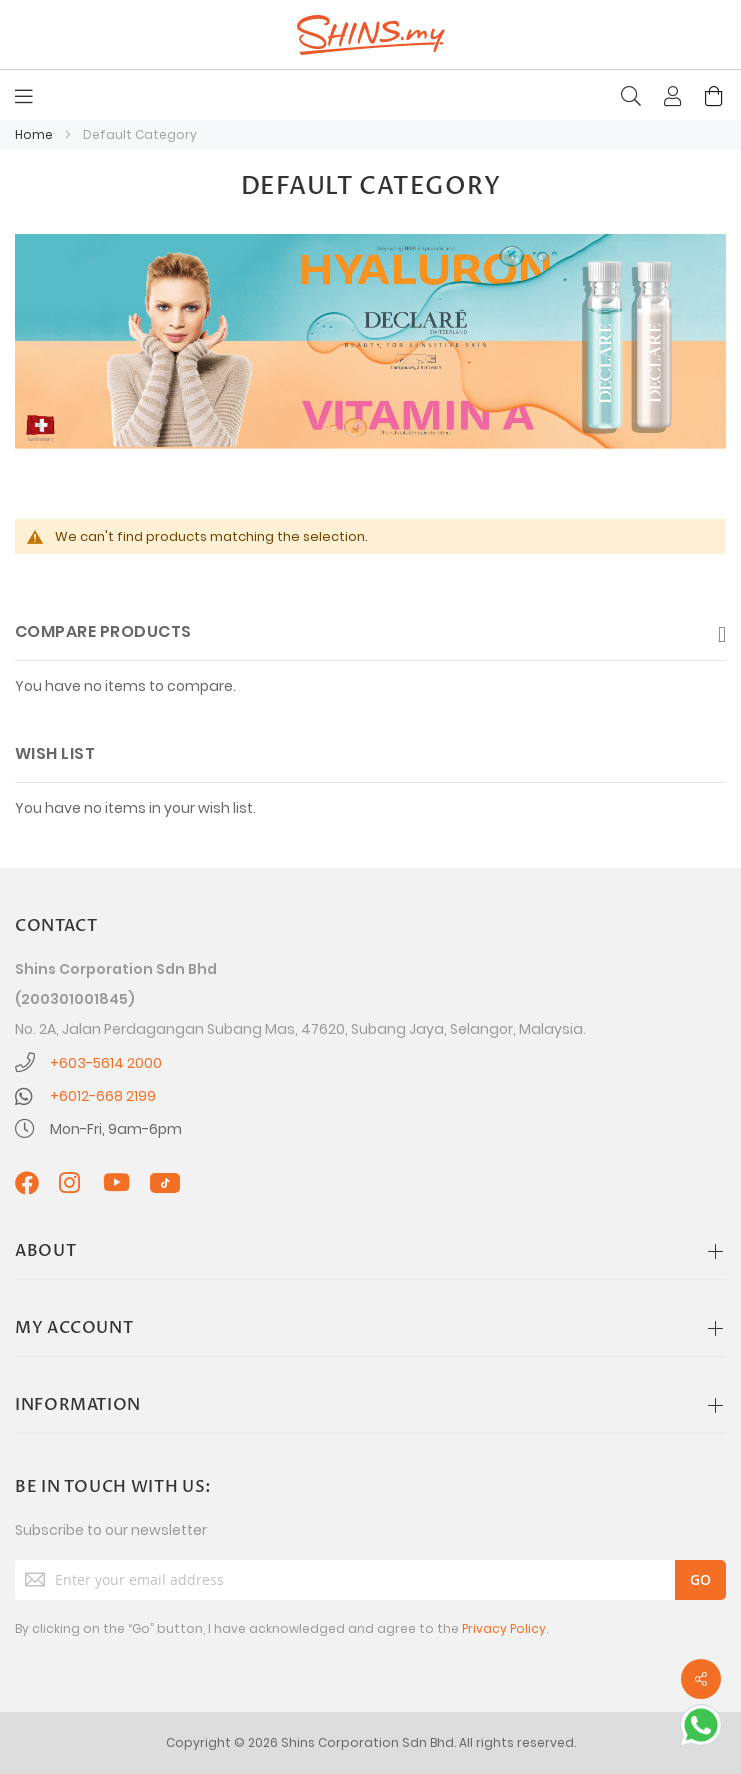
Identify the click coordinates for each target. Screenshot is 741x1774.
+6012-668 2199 (103, 1096)
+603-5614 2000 (106, 1063)
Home (35, 134)
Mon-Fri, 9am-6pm (116, 1129)
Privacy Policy (504, 1628)
